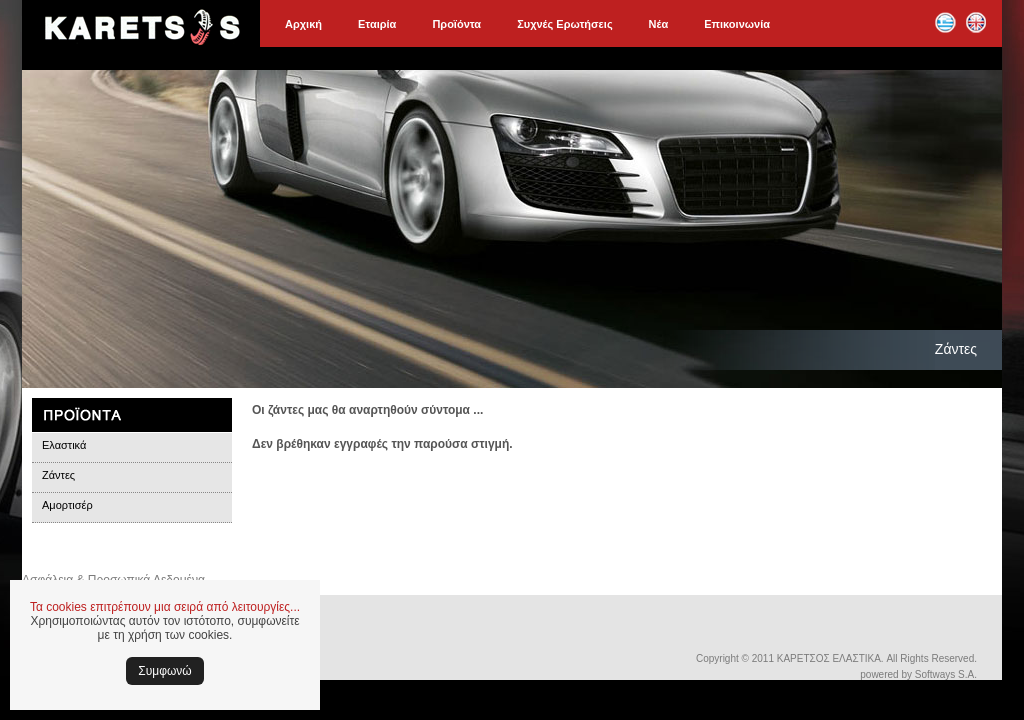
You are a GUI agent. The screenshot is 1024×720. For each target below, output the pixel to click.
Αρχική (303, 24)
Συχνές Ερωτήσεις (564, 24)
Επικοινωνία (737, 24)
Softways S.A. (946, 674)
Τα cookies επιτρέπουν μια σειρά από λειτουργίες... (165, 607)
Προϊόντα (456, 24)
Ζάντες (58, 475)
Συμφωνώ (164, 671)
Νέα (659, 24)
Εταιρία (377, 24)
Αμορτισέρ (67, 505)
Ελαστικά (64, 445)
